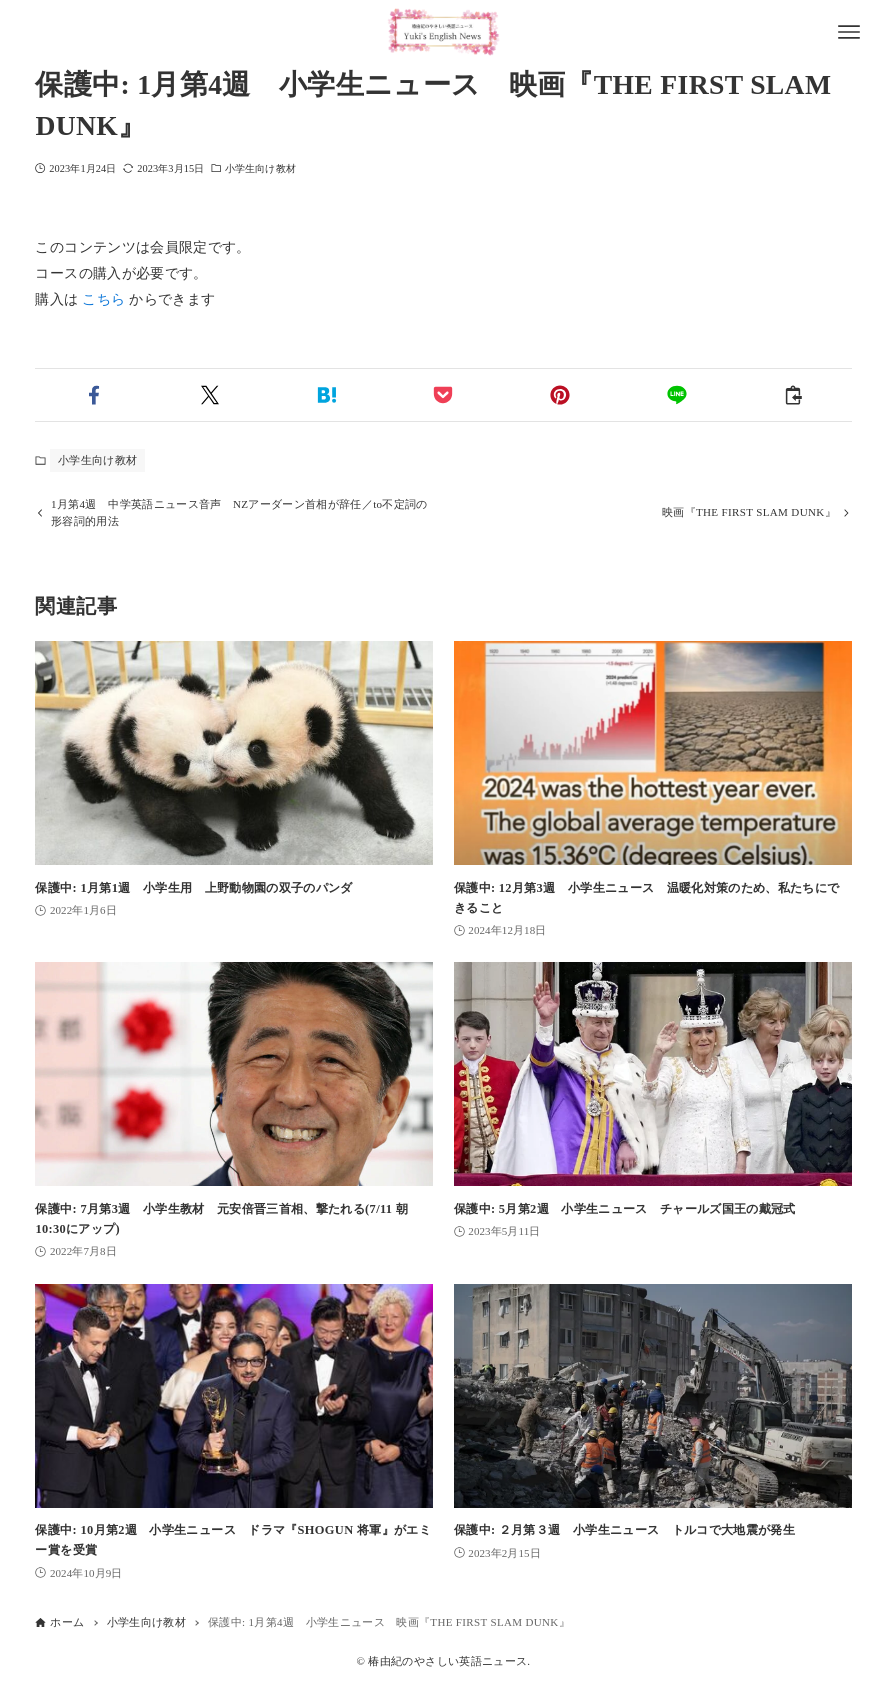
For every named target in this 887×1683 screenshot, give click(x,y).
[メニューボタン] (849, 32)
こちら (103, 299)
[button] (93, 395)
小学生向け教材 (260, 168)
